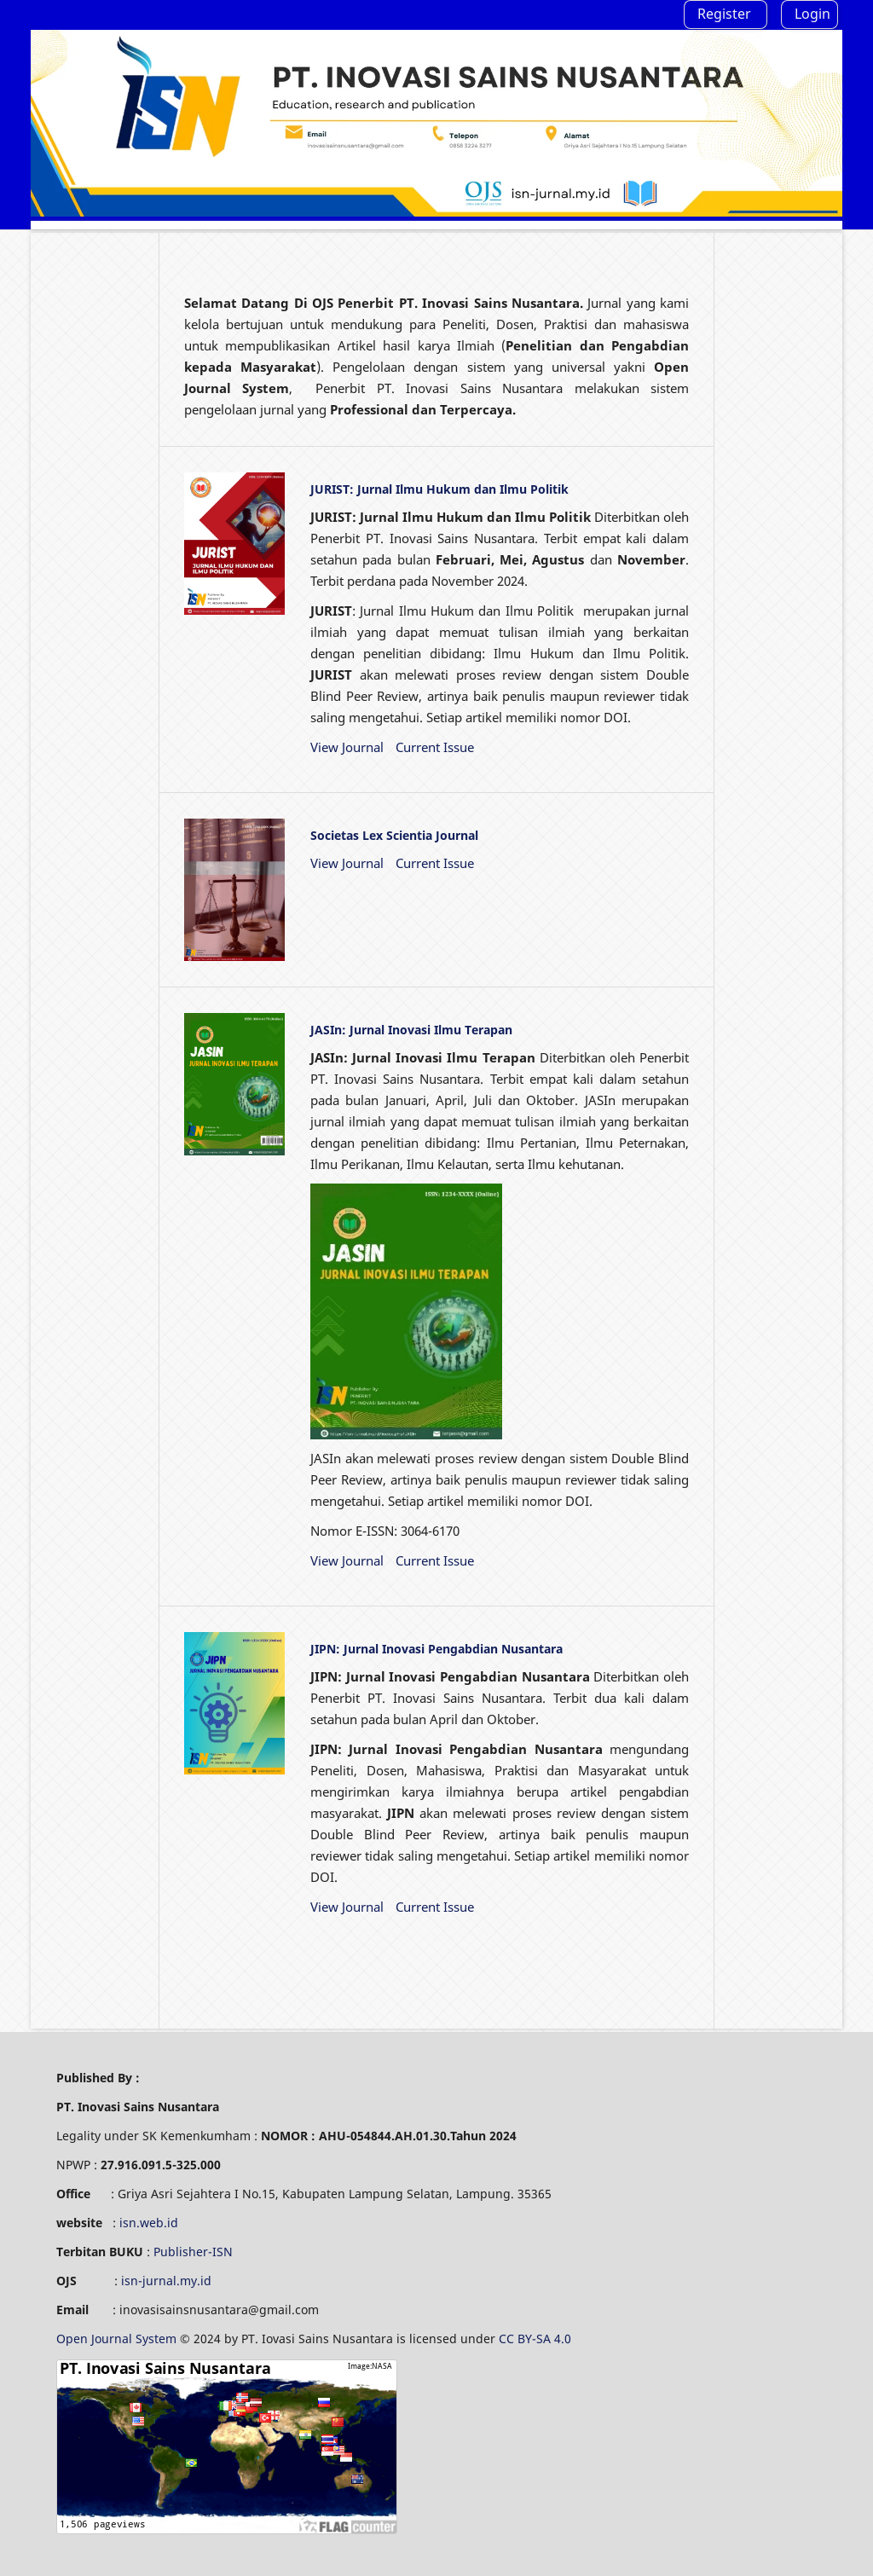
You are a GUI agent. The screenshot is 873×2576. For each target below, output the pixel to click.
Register (724, 13)
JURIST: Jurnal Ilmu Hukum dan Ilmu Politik (439, 489)
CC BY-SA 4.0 (537, 2338)
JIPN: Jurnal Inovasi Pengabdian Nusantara (436, 1649)
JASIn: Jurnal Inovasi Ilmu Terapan (411, 1030)
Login (812, 13)
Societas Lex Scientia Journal (394, 835)
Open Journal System (118, 2338)
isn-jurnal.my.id (166, 2280)
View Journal (347, 746)
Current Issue (435, 746)
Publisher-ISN (193, 2251)
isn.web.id (148, 2222)
